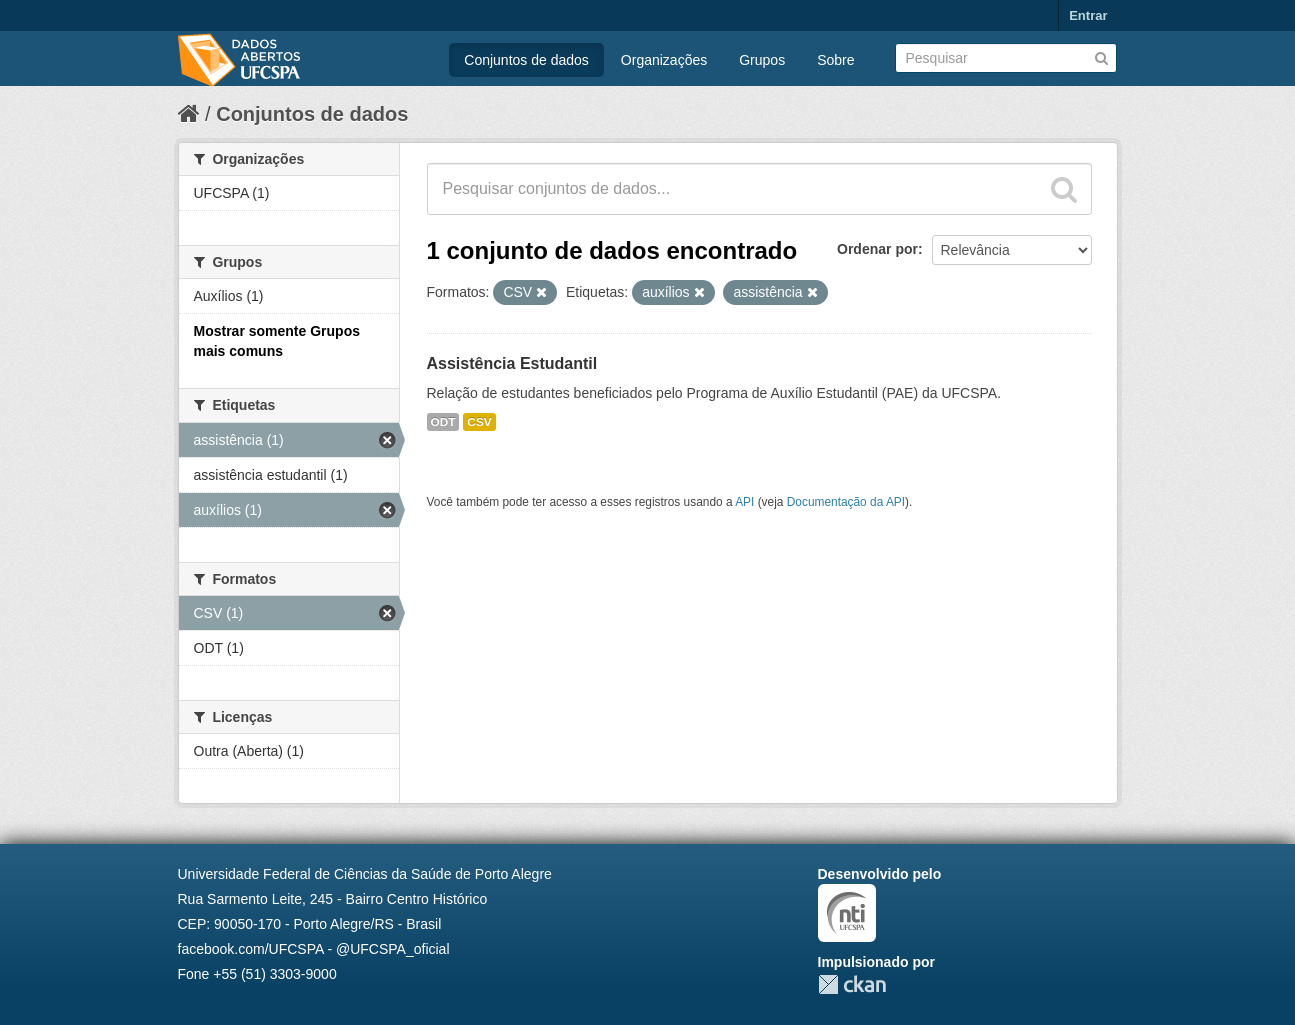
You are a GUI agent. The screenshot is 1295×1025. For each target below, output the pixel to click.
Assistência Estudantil (512, 363)
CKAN (852, 984)
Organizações (664, 60)
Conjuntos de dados (526, 60)
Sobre (835, 60)
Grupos (762, 60)
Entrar (1088, 15)
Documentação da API (846, 502)
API (744, 502)
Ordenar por (877, 249)
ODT (443, 422)
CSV (479, 422)
